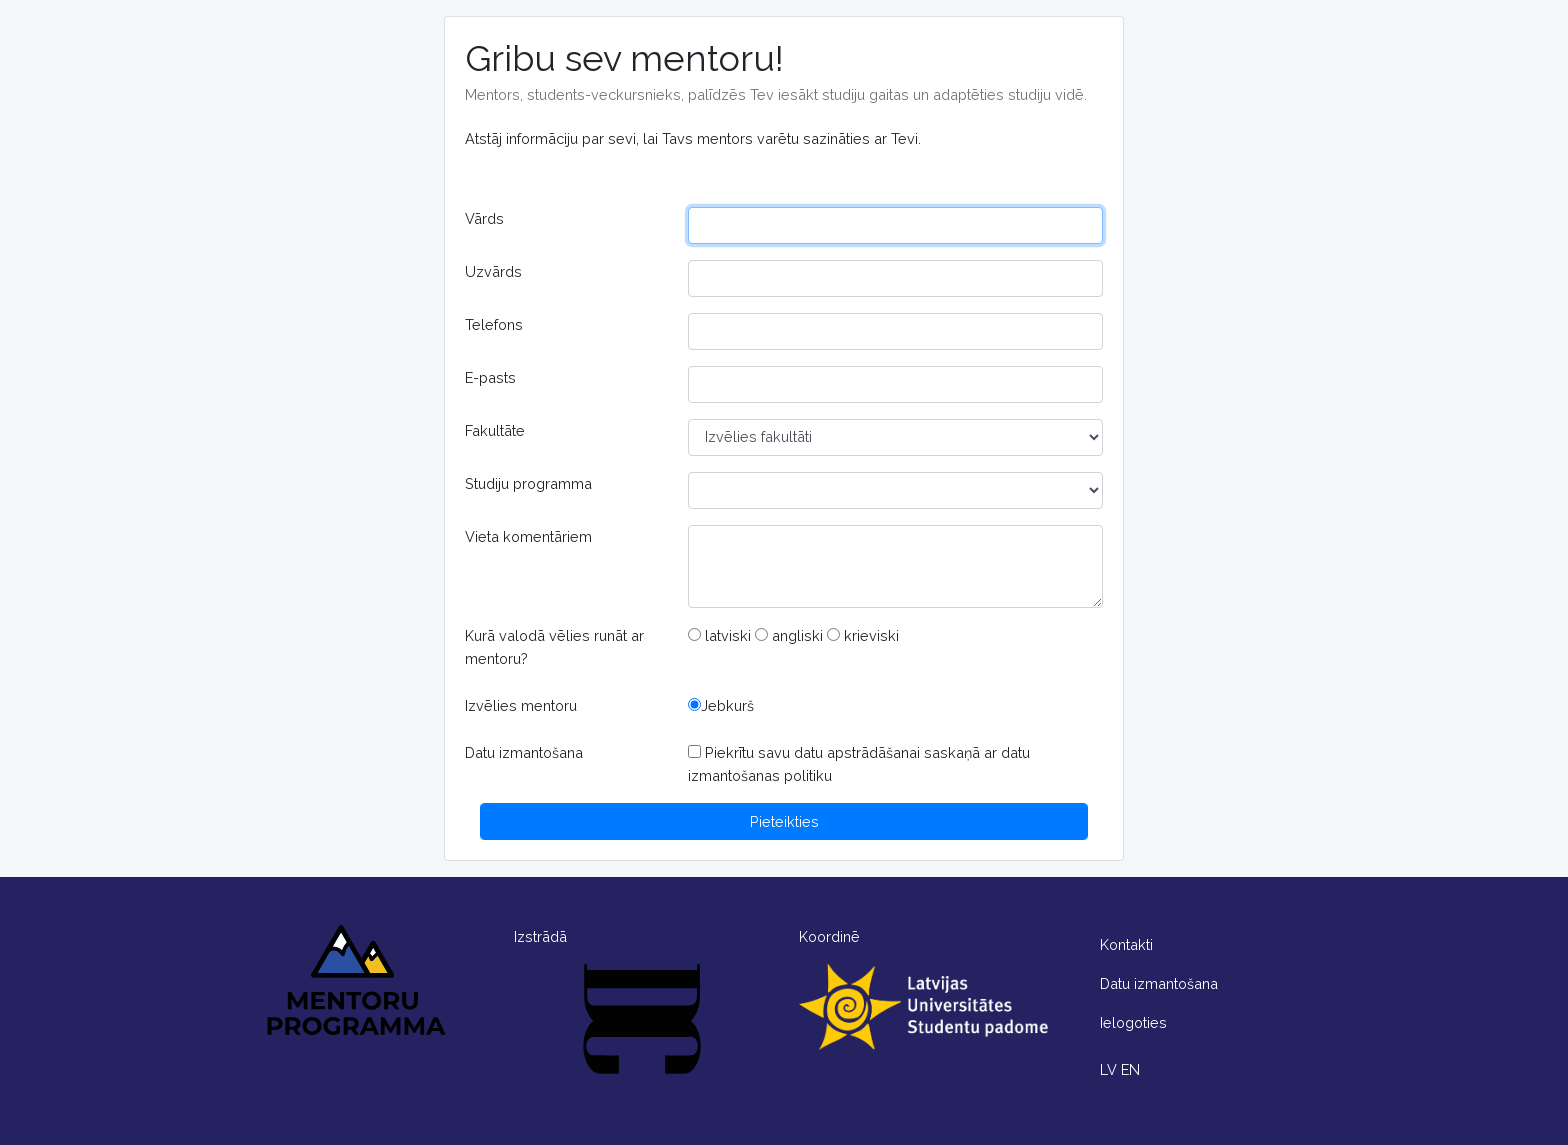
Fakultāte (495, 430)
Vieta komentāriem (528, 536)
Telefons (494, 324)
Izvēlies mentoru (521, 705)
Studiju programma (528, 483)
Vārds (484, 218)
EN (1130, 1069)
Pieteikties (784, 821)
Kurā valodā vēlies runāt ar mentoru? (554, 647)
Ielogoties (1133, 1022)
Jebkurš (721, 705)
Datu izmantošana (524, 752)
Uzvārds (493, 271)
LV (1108, 1069)
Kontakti (1126, 944)
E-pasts (490, 377)
